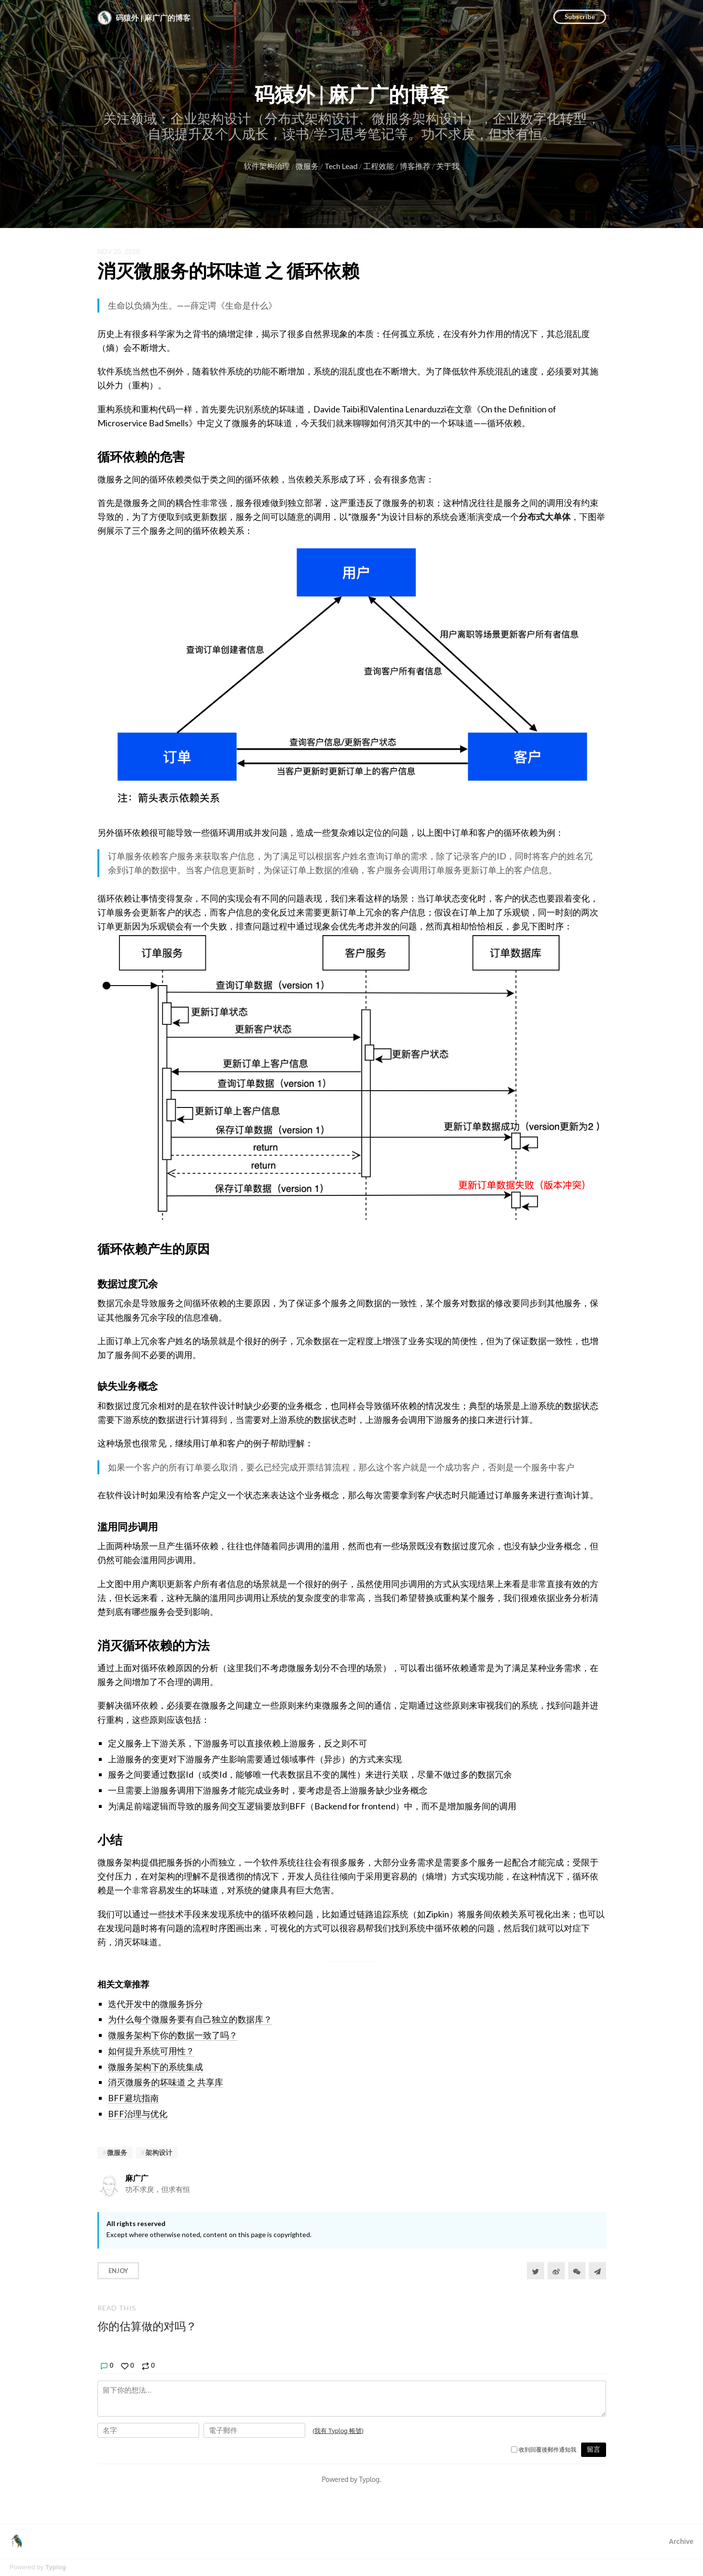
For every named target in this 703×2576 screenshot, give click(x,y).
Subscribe (579, 16)
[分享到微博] (556, 2270)
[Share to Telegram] (597, 2270)
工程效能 (378, 165)
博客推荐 (415, 165)
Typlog (55, 2567)
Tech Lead (340, 165)
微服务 (307, 165)
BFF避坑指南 (133, 2098)
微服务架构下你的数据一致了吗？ (173, 2035)
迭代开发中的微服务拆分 (155, 2003)
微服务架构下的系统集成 (155, 2066)
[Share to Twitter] (535, 2270)
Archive (681, 2541)
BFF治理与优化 (137, 2113)
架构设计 (158, 2152)
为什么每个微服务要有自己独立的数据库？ (190, 2019)
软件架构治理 (267, 165)
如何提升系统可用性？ (151, 2051)
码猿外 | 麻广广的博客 (351, 94)
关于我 (447, 165)
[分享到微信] (576, 2270)
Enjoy (118, 2271)
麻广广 (136, 2177)
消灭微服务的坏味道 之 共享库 (165, 2082)
